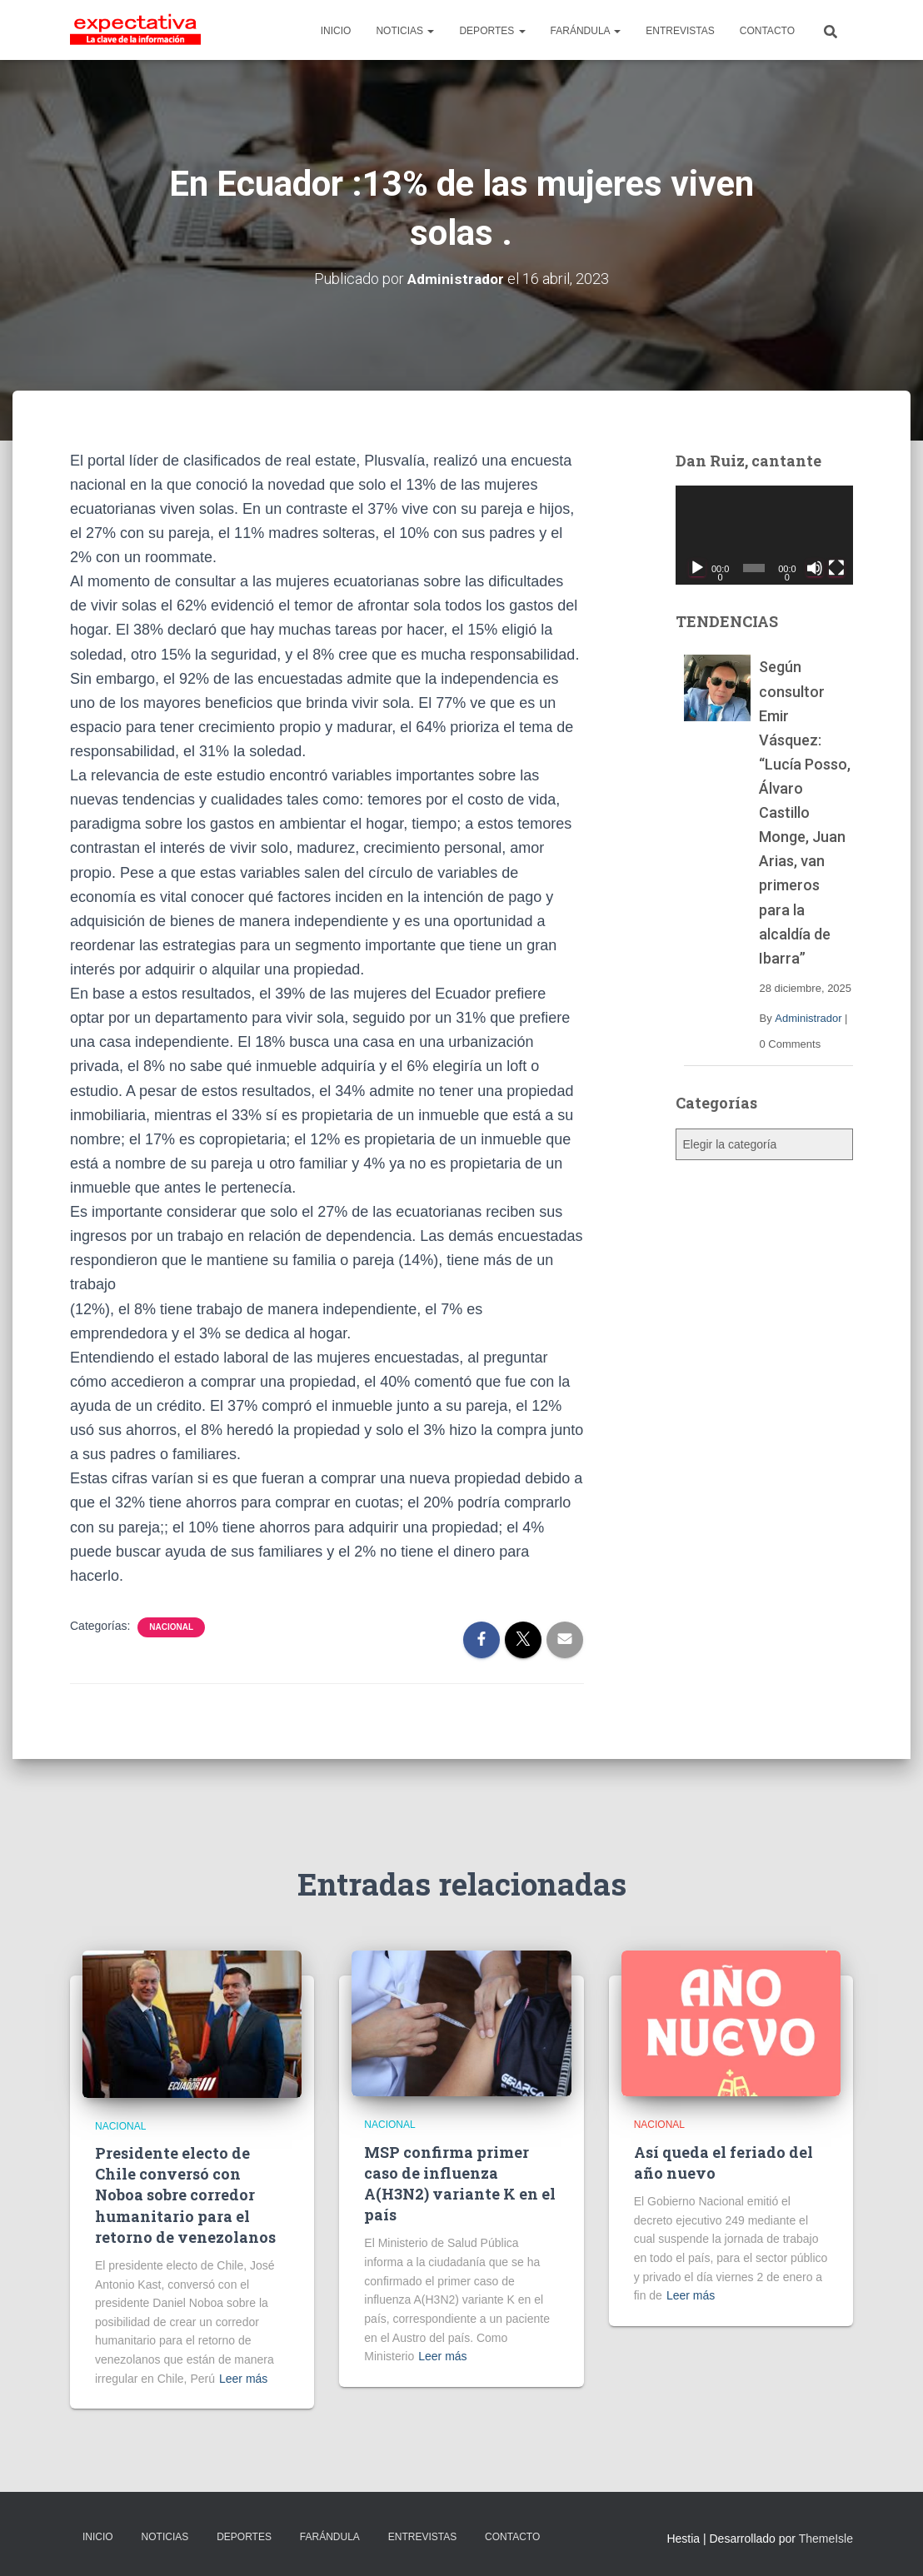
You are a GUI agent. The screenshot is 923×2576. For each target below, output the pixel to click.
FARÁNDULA (586, 31)
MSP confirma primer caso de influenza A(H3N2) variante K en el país (460, 2183)
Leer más (243, 2378)
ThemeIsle (826, 2538)
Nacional (171, 1627)
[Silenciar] (814, 568)
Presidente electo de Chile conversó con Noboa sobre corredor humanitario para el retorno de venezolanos (185, 2195)
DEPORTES (492, 31)
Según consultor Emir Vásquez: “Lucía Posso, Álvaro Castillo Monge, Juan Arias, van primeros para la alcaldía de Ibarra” (805, 812)
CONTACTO (767, 31)
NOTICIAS (405, 31)
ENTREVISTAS (680, 31)
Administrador (808, 1018)
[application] (764, 535)
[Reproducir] (697, 568)
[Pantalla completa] (836, 568)
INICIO (336, 31)
